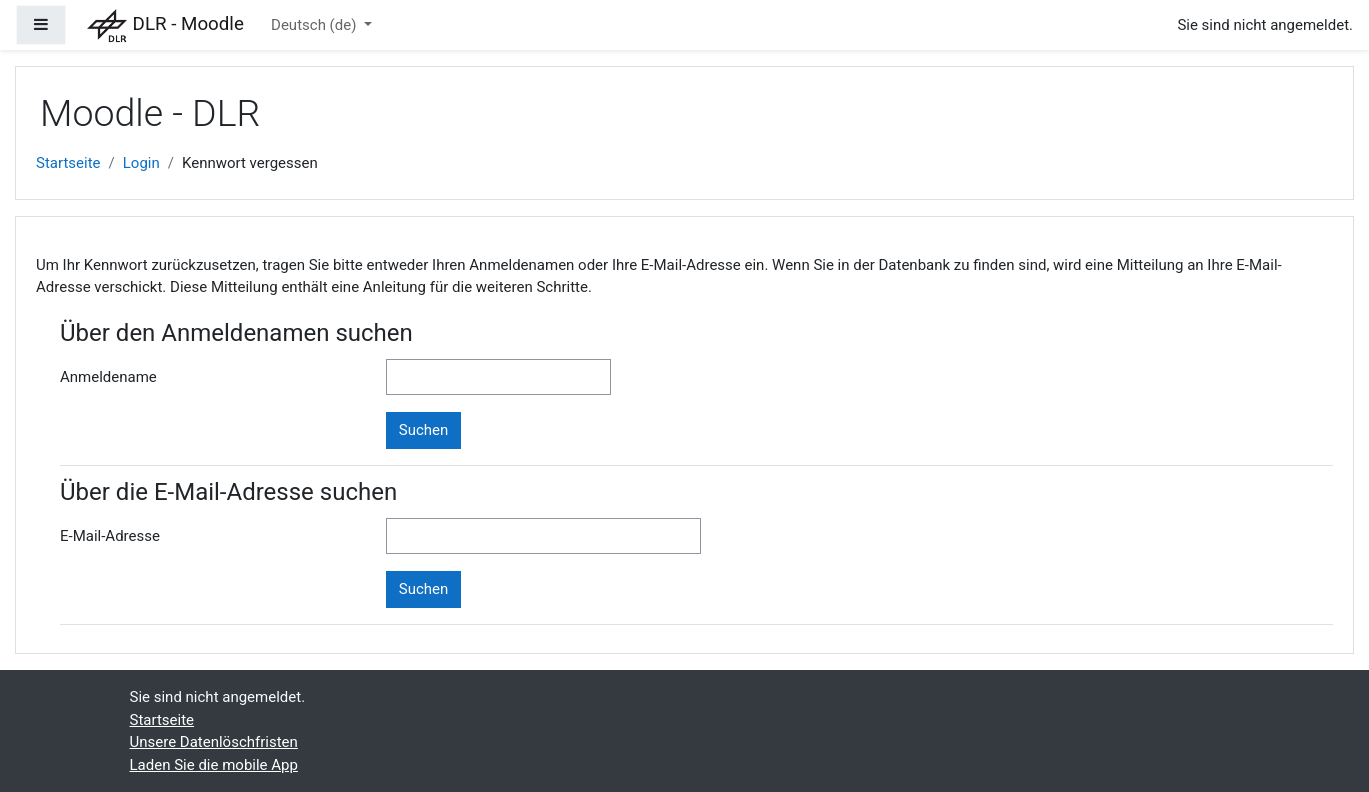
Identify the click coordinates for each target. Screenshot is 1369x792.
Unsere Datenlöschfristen (214, 742)
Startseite (68, 163)
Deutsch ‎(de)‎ (315, 25)
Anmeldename (108, 377)
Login (141, 163)
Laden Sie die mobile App (214, 765)
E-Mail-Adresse (110, 536)
